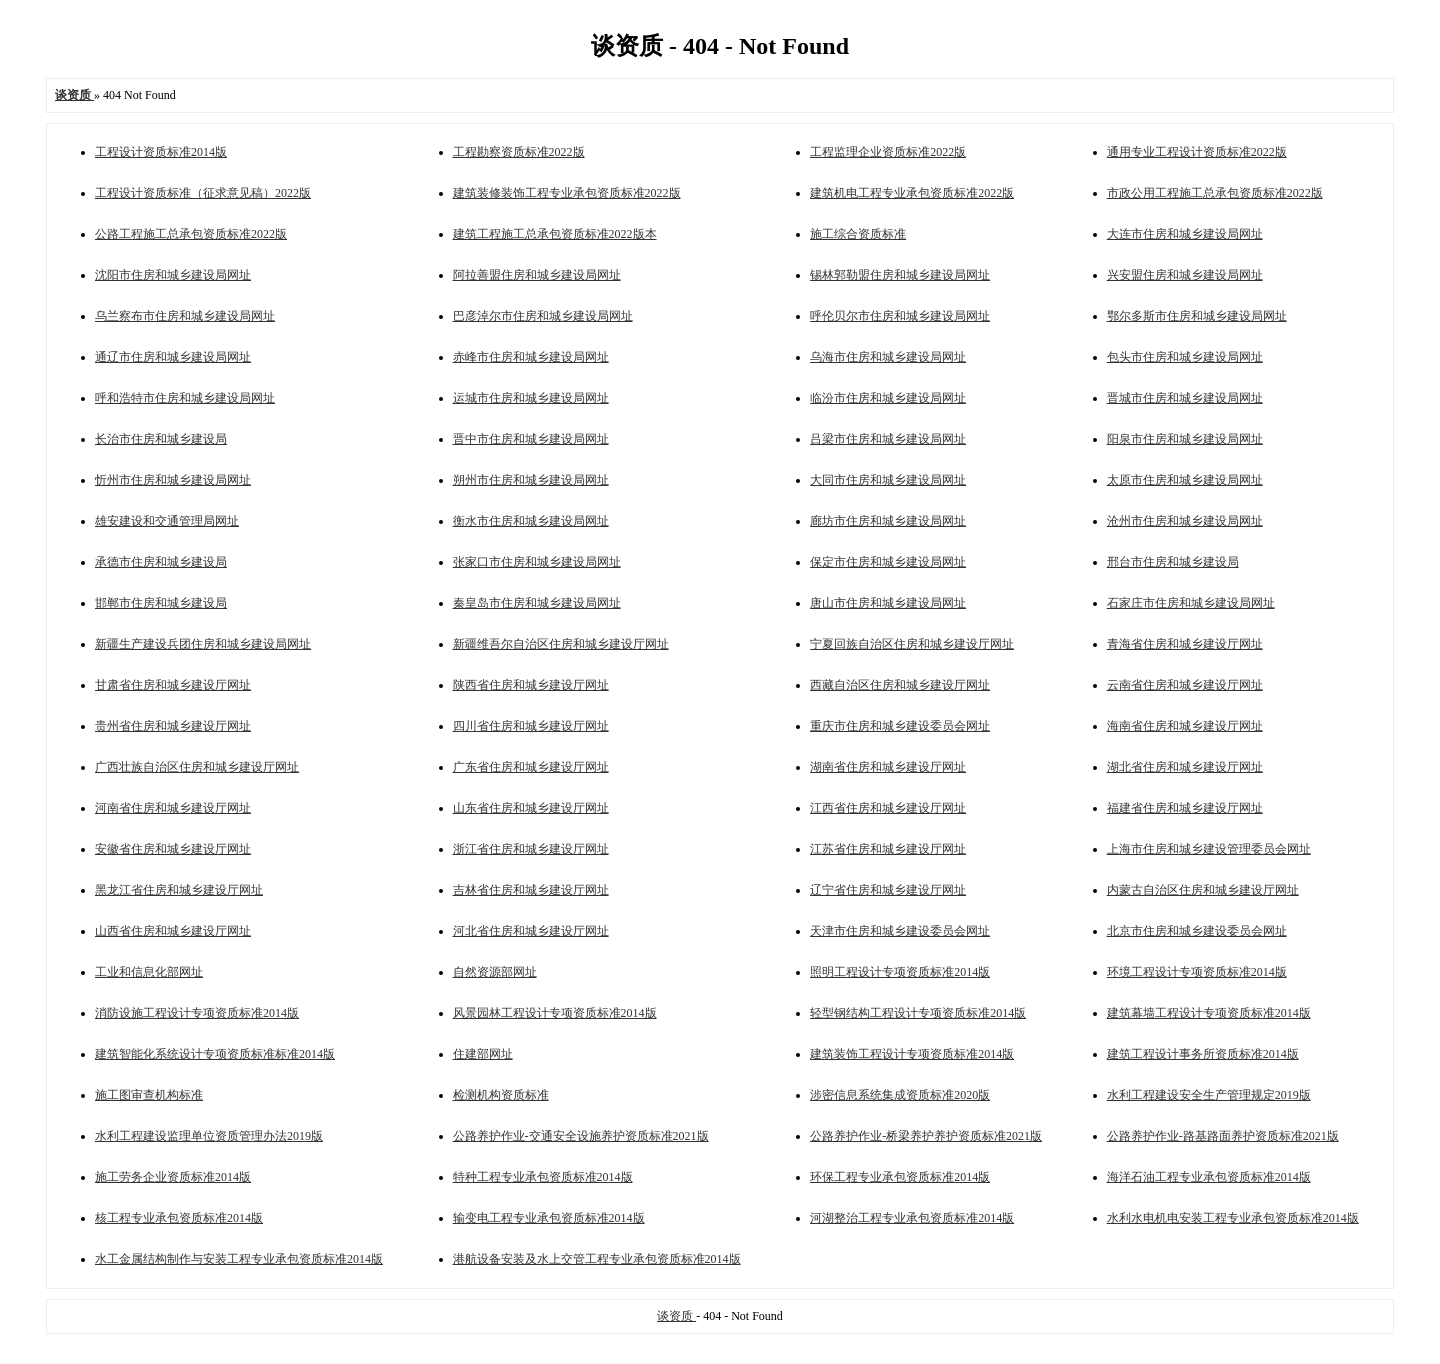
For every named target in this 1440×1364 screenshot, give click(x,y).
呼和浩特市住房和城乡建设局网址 (185, 398)
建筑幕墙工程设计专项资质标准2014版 (1209, 1013)
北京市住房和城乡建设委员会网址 (1197, 931)
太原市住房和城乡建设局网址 (1185, 480)
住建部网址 (483, 1054)
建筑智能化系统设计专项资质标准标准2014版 (215, 1054)
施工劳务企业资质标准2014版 (173, 1177)
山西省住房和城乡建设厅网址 (173, 931)
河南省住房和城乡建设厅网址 (173, 808)
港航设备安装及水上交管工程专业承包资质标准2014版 (597, 1259)
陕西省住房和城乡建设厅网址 (531, 685)
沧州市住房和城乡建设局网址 (1185, 521)
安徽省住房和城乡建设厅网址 (173, 849)
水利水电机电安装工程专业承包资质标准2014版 (1233, 1218)
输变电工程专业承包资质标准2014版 (549, 1218)
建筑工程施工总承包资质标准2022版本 (555, 234)
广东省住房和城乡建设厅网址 (531, 767)
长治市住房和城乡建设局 (161, 439)
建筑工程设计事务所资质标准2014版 (1203, 1054)
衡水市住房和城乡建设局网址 (531, 521)
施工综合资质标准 (858, 234)
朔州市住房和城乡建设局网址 (531, 480)
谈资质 (676, 1316)
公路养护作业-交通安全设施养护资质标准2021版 (581, 1136)
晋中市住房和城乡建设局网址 (531, 439)
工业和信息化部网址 (149, 972)
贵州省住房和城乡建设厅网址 (173, 726)
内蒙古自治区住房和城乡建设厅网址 (1203, 890)
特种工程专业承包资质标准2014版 (543, 1177)
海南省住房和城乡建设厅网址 (1185, 726)
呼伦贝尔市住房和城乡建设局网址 (900, 316)
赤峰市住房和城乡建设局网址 (531, 357)
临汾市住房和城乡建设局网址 (888, 398)
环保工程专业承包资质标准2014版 (900, 1177)
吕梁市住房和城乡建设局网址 (888, 439)
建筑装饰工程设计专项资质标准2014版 (912, 1054)
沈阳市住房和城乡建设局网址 (173, 275)
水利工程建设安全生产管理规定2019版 (1209, 1095)
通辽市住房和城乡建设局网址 (173, 357)
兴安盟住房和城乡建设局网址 (1185, 275)
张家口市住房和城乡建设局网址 (537, 562)
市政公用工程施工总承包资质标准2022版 (1215, 193)
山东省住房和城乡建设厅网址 (531, 808)
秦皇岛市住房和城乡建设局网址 (537, 603)
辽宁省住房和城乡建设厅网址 (888, 890)
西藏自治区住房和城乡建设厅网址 (900, 685)
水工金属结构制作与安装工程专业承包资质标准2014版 (239, 1259)
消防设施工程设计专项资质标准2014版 (197, 1013)
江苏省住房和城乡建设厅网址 (888, 849)
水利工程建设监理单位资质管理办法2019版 (209, 1136)
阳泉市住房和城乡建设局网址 (1185, 439)
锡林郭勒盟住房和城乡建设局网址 (900, 275)
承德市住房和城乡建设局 (161, 562)
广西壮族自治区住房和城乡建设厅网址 (197, 767)
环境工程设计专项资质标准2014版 (1197, 972)
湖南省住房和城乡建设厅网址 (888, 767)
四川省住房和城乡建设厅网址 (531, 726)
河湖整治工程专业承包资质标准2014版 (912, 1218)
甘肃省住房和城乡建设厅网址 (173, 685)
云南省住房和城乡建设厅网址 (1185, 685)
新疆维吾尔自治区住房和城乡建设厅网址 (561, 644)
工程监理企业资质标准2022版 (888, 152)
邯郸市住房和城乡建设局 (161, 603)
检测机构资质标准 (501, 1095)
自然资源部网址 (495, 972)
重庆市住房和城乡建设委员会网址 (900, 726)
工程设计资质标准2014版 (161, 152)
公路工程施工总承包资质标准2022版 (191, 234)
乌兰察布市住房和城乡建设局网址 (185, 316)
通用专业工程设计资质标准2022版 (1197, 152)
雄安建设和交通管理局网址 (167, 521)
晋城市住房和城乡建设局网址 (1185, 398)
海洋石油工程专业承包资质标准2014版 (1209, 1177)
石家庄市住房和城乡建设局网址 (1191, 603)
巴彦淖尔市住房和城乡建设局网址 (543, 316)
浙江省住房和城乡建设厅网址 (531, 849)
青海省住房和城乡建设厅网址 (1185, 644)
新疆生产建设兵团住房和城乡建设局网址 (203, 644)
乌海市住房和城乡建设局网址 (888, 357)
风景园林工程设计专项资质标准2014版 (555, 1013)
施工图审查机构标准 (149, 1095)
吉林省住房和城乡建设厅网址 (531, 890)
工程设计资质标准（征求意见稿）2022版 (203, 193)
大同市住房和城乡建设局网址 (888, 480)
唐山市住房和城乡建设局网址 (888, 603)
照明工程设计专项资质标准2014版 (900, 972)
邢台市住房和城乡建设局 (1173, 562)
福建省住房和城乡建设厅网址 (1185, 808)
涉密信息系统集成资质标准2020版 (900, 1095)
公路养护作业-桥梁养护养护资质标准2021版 (926, 1136)
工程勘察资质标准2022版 (519, 152)
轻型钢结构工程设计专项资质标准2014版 (918, 1013)
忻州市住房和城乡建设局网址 (173, 480)
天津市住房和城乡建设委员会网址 (900, 931)
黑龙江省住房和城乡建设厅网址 (179, 890)
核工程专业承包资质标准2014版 (179, 1218)
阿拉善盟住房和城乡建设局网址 (537, 275)
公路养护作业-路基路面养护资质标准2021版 (1223, 1136)
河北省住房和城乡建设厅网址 (531, 931)
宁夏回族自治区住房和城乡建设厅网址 (912, 644)
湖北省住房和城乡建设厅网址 (1185, 767)
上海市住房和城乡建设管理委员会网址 (1209, 849)
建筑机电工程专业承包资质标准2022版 (912, 193)
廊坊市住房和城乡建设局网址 (888, 521)
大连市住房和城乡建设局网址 (1185, 234)
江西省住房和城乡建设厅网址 (888, 808)
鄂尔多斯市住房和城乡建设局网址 (1197, 316)
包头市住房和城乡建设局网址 (1185, 357)
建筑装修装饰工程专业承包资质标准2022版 (567, 193)
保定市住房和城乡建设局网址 (888, 562)
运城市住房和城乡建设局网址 (531, 398)
